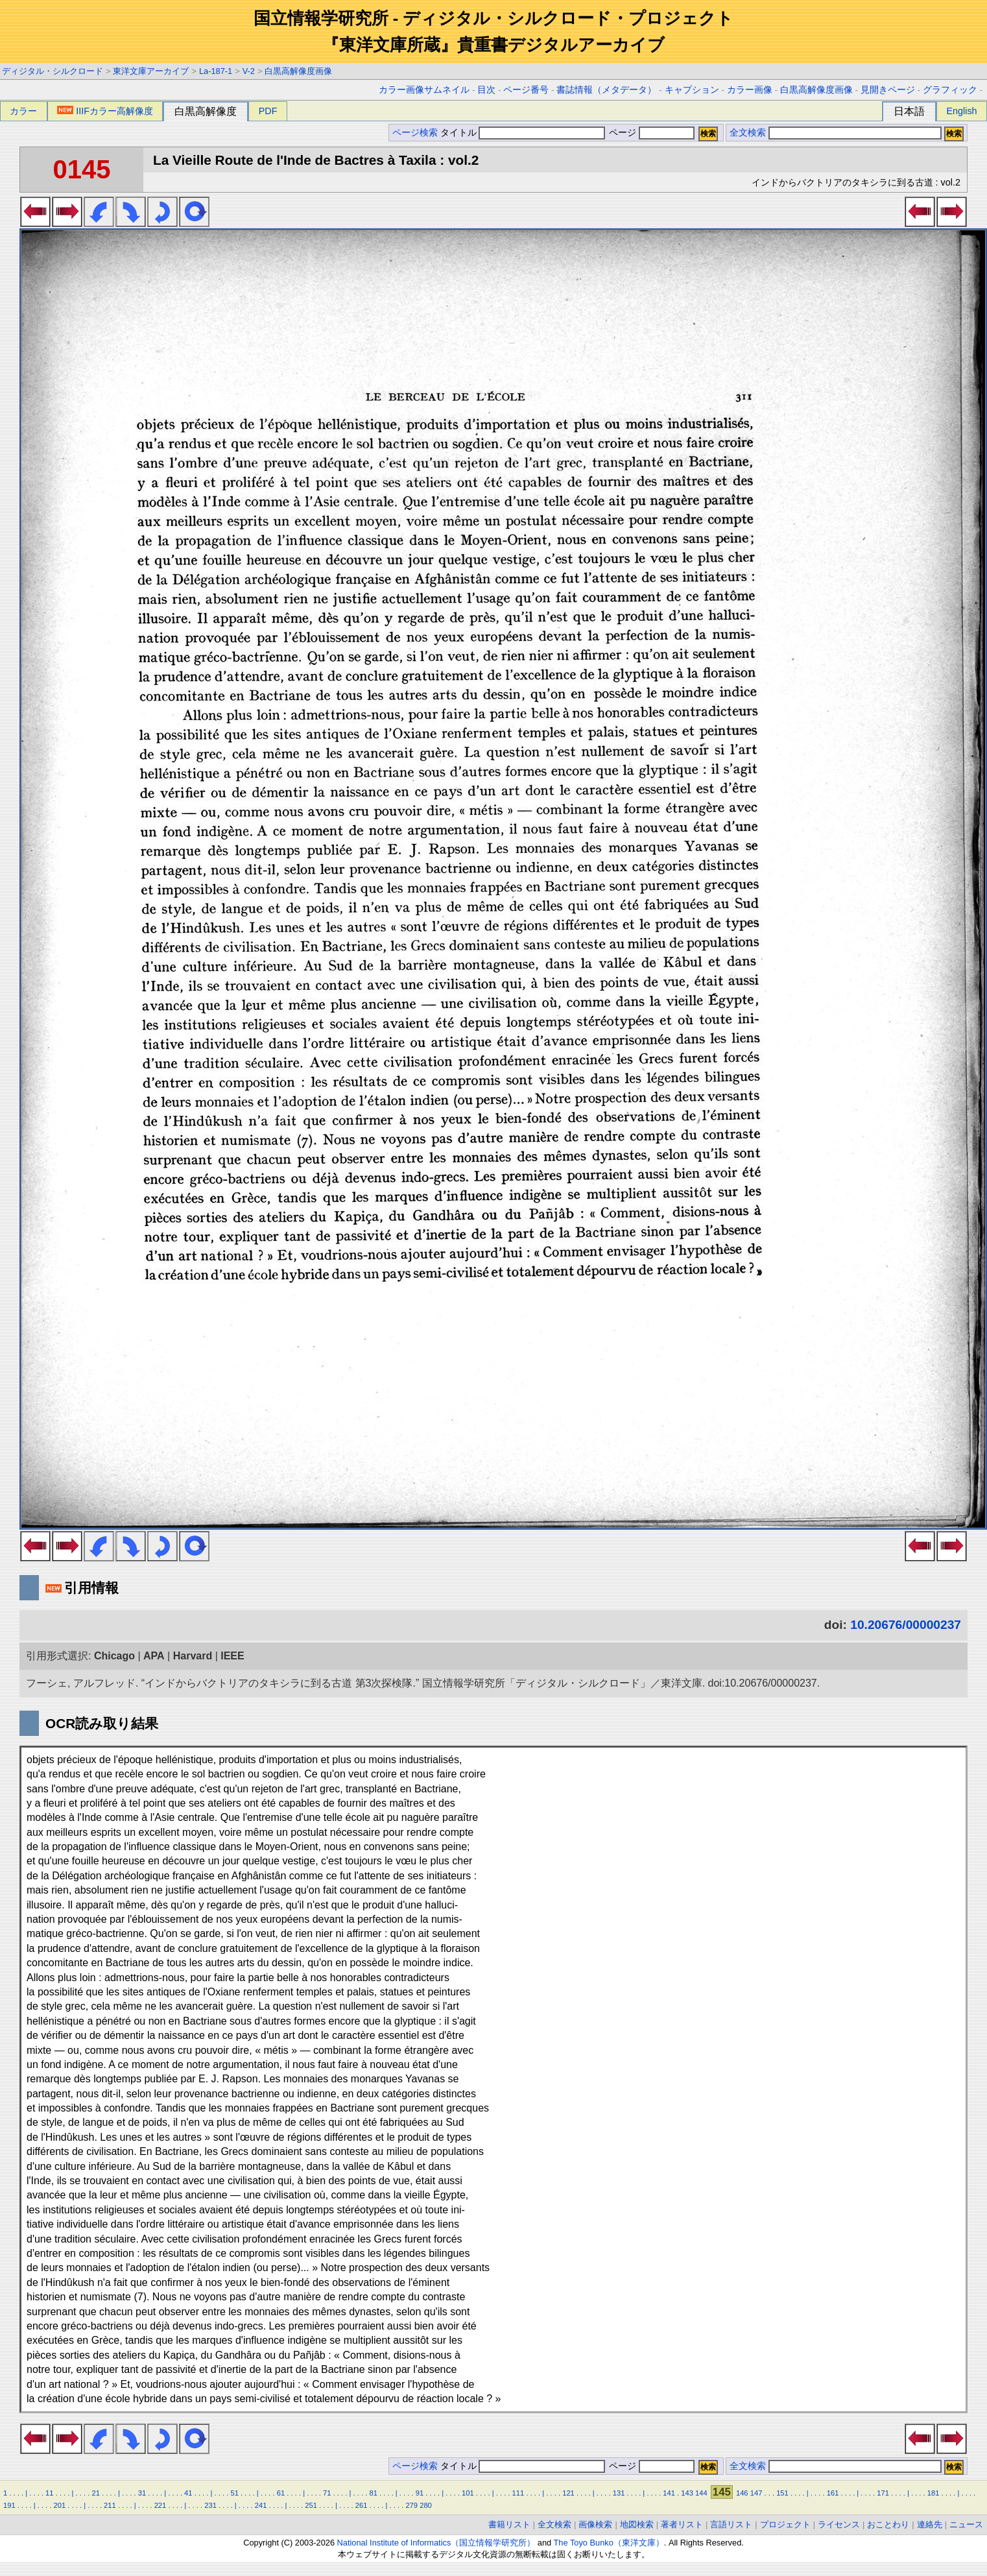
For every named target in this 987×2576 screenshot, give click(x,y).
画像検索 (595, 2524)
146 (742, 2493)
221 (160, 2505)
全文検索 (748, 133)
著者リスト (682, 2524)
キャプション (692, 90)
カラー (23, 111)
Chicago (114, 1655)
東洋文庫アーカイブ (151, 71)
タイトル (523, 133)
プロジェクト (785, 2524)
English (961, 111)
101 (468, 2493)
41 (188, 2493)
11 (49, 2493)
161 (833, 2493)
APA (154, 1655)
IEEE (232, 1655)
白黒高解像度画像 (298, 71)
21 (95, 2493)
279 (411, 2505)
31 (142, 2493)
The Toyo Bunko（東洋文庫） (609, 2542)
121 (568, 2493)
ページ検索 (415, 133)
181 (933, 2493)
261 (361, 2505)
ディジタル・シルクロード (52, 71)
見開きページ (888, 90)
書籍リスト (509, 2524)
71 (327, 2493)
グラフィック (950, 90)
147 (756, 2493)
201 (60, 2505)
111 (518, 2493)
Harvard (192, 1655)
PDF (268, 111)
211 (110, 2505)
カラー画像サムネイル (424, 90)
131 (619, 2493)
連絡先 (929, 2524)
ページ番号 (526, 90)
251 (311, 2505)
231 (210, 2505)
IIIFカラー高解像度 (105, 111)
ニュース (966, 2524)
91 (419, 2493)
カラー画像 (749, 90)
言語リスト (731, 2524)
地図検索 (637, 2524)
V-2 (249, 71)
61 (281, 2493)
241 (261, 2505)
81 (373, 2493)
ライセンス (839, 2524)
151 (782, 2493)
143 (687, 2493)
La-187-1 (215, 71)
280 (426, 2505)
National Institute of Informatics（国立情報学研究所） (436, 2542)
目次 (486, 90)
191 (9, 2505)
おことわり (888, 2524)
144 (701, 2493)
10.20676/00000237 (905, 1624)
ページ (650, 133)
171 (883, 2493)
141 (669, 2493)
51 (234, 2493)
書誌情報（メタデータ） (606, 90)
